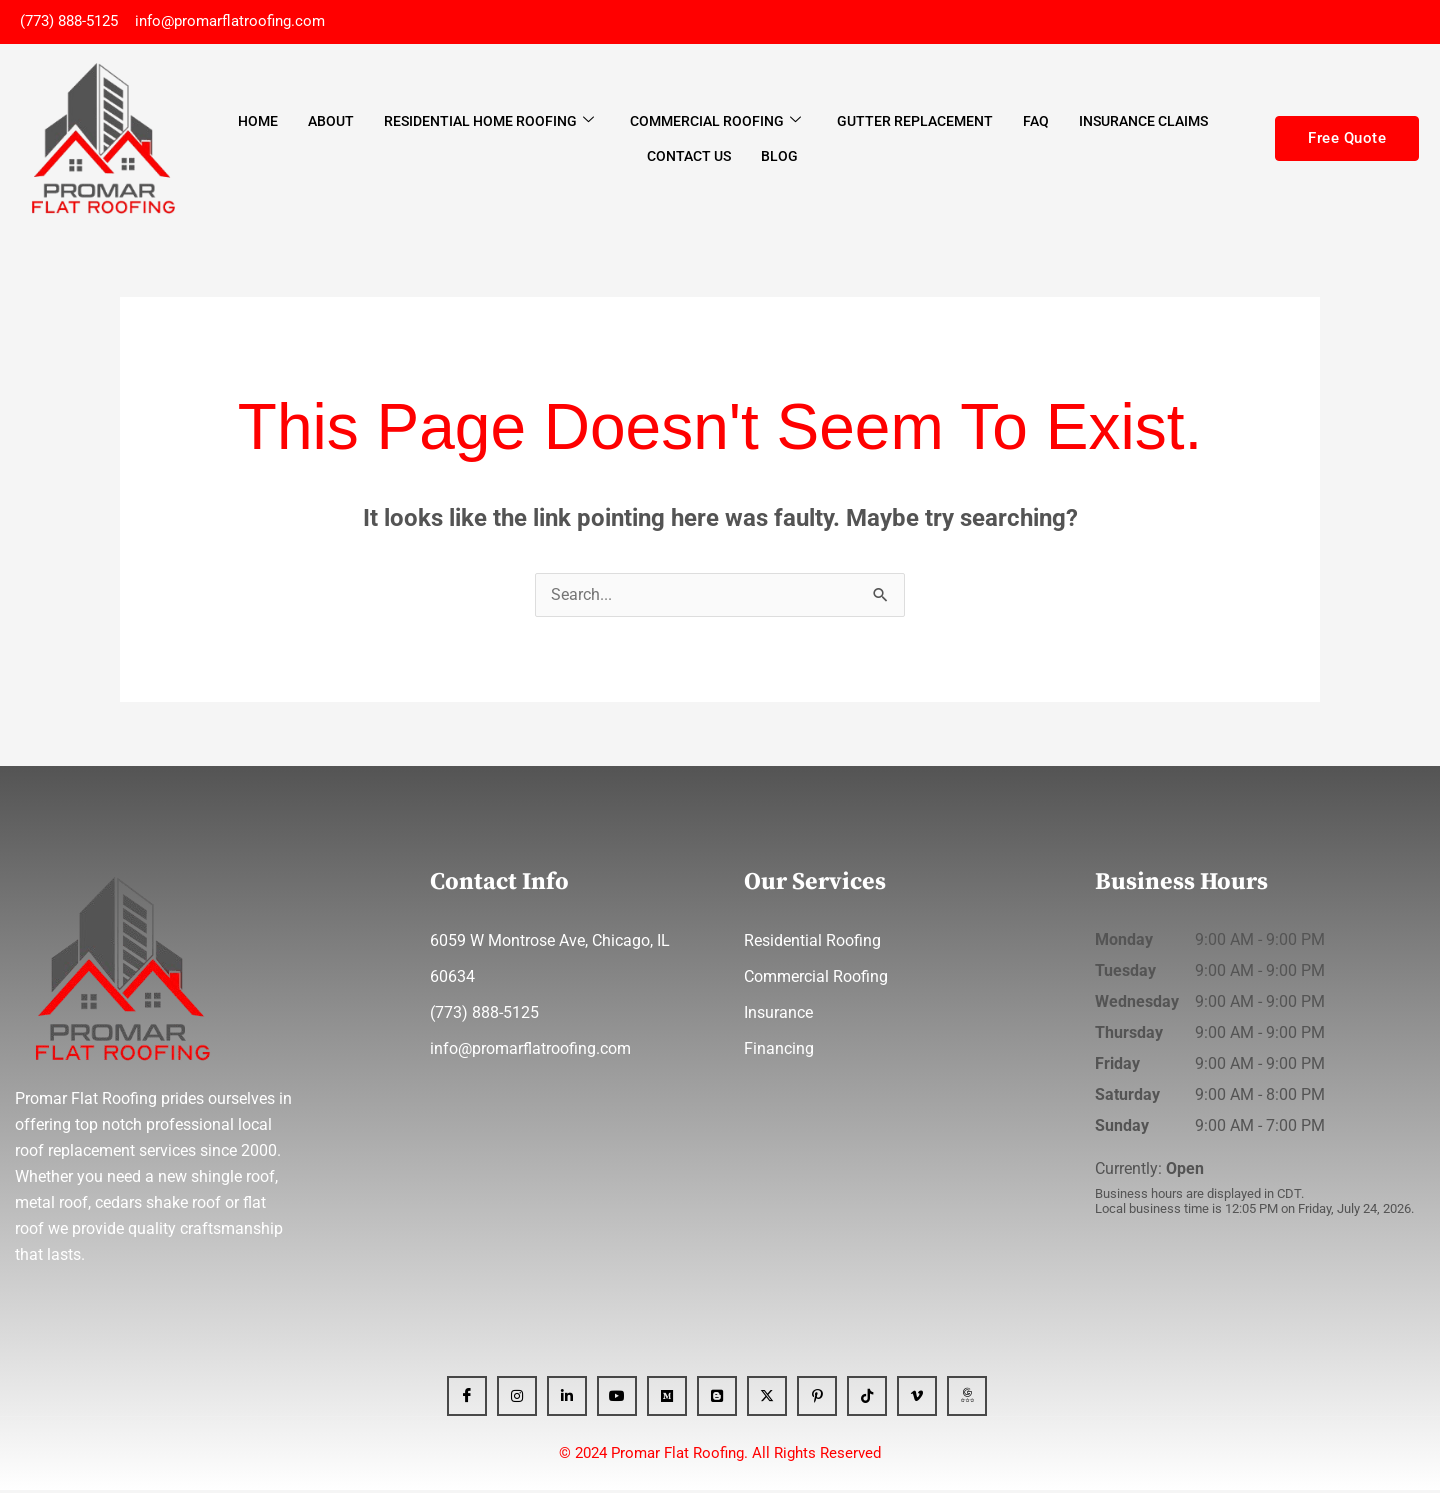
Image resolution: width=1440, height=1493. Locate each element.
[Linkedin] (567, 1399)
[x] (767, 1399)
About (331, 123)
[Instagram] (517, 1399)
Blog (779, 158)
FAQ (1036, 123)
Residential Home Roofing (489, 123)
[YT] (617, 1399)
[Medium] (667, 1399)
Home (258, 123)
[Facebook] (467, 1399)
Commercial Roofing (715, 123)
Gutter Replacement (915, 123)
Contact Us (689, 158)
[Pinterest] (817, 1399)
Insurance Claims (1143, 123)
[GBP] (967, 1399)
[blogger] (717, 1399)
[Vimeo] (917, 1399)
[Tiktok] (867, 1399)
